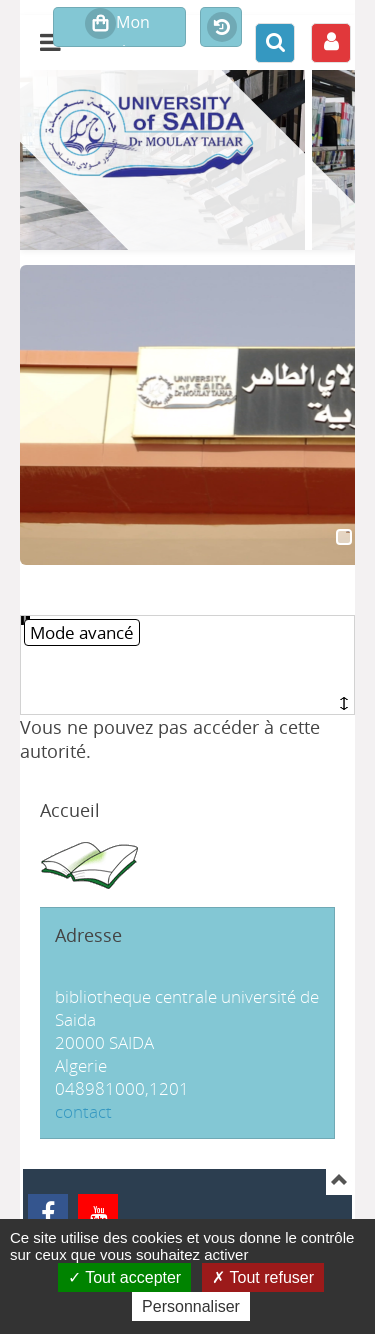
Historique (221, 28)
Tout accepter (124, 1277)
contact (83, 1111)
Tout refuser (263, 1277)
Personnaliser (191, 1306)
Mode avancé (82, 632)
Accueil (70, 810)
